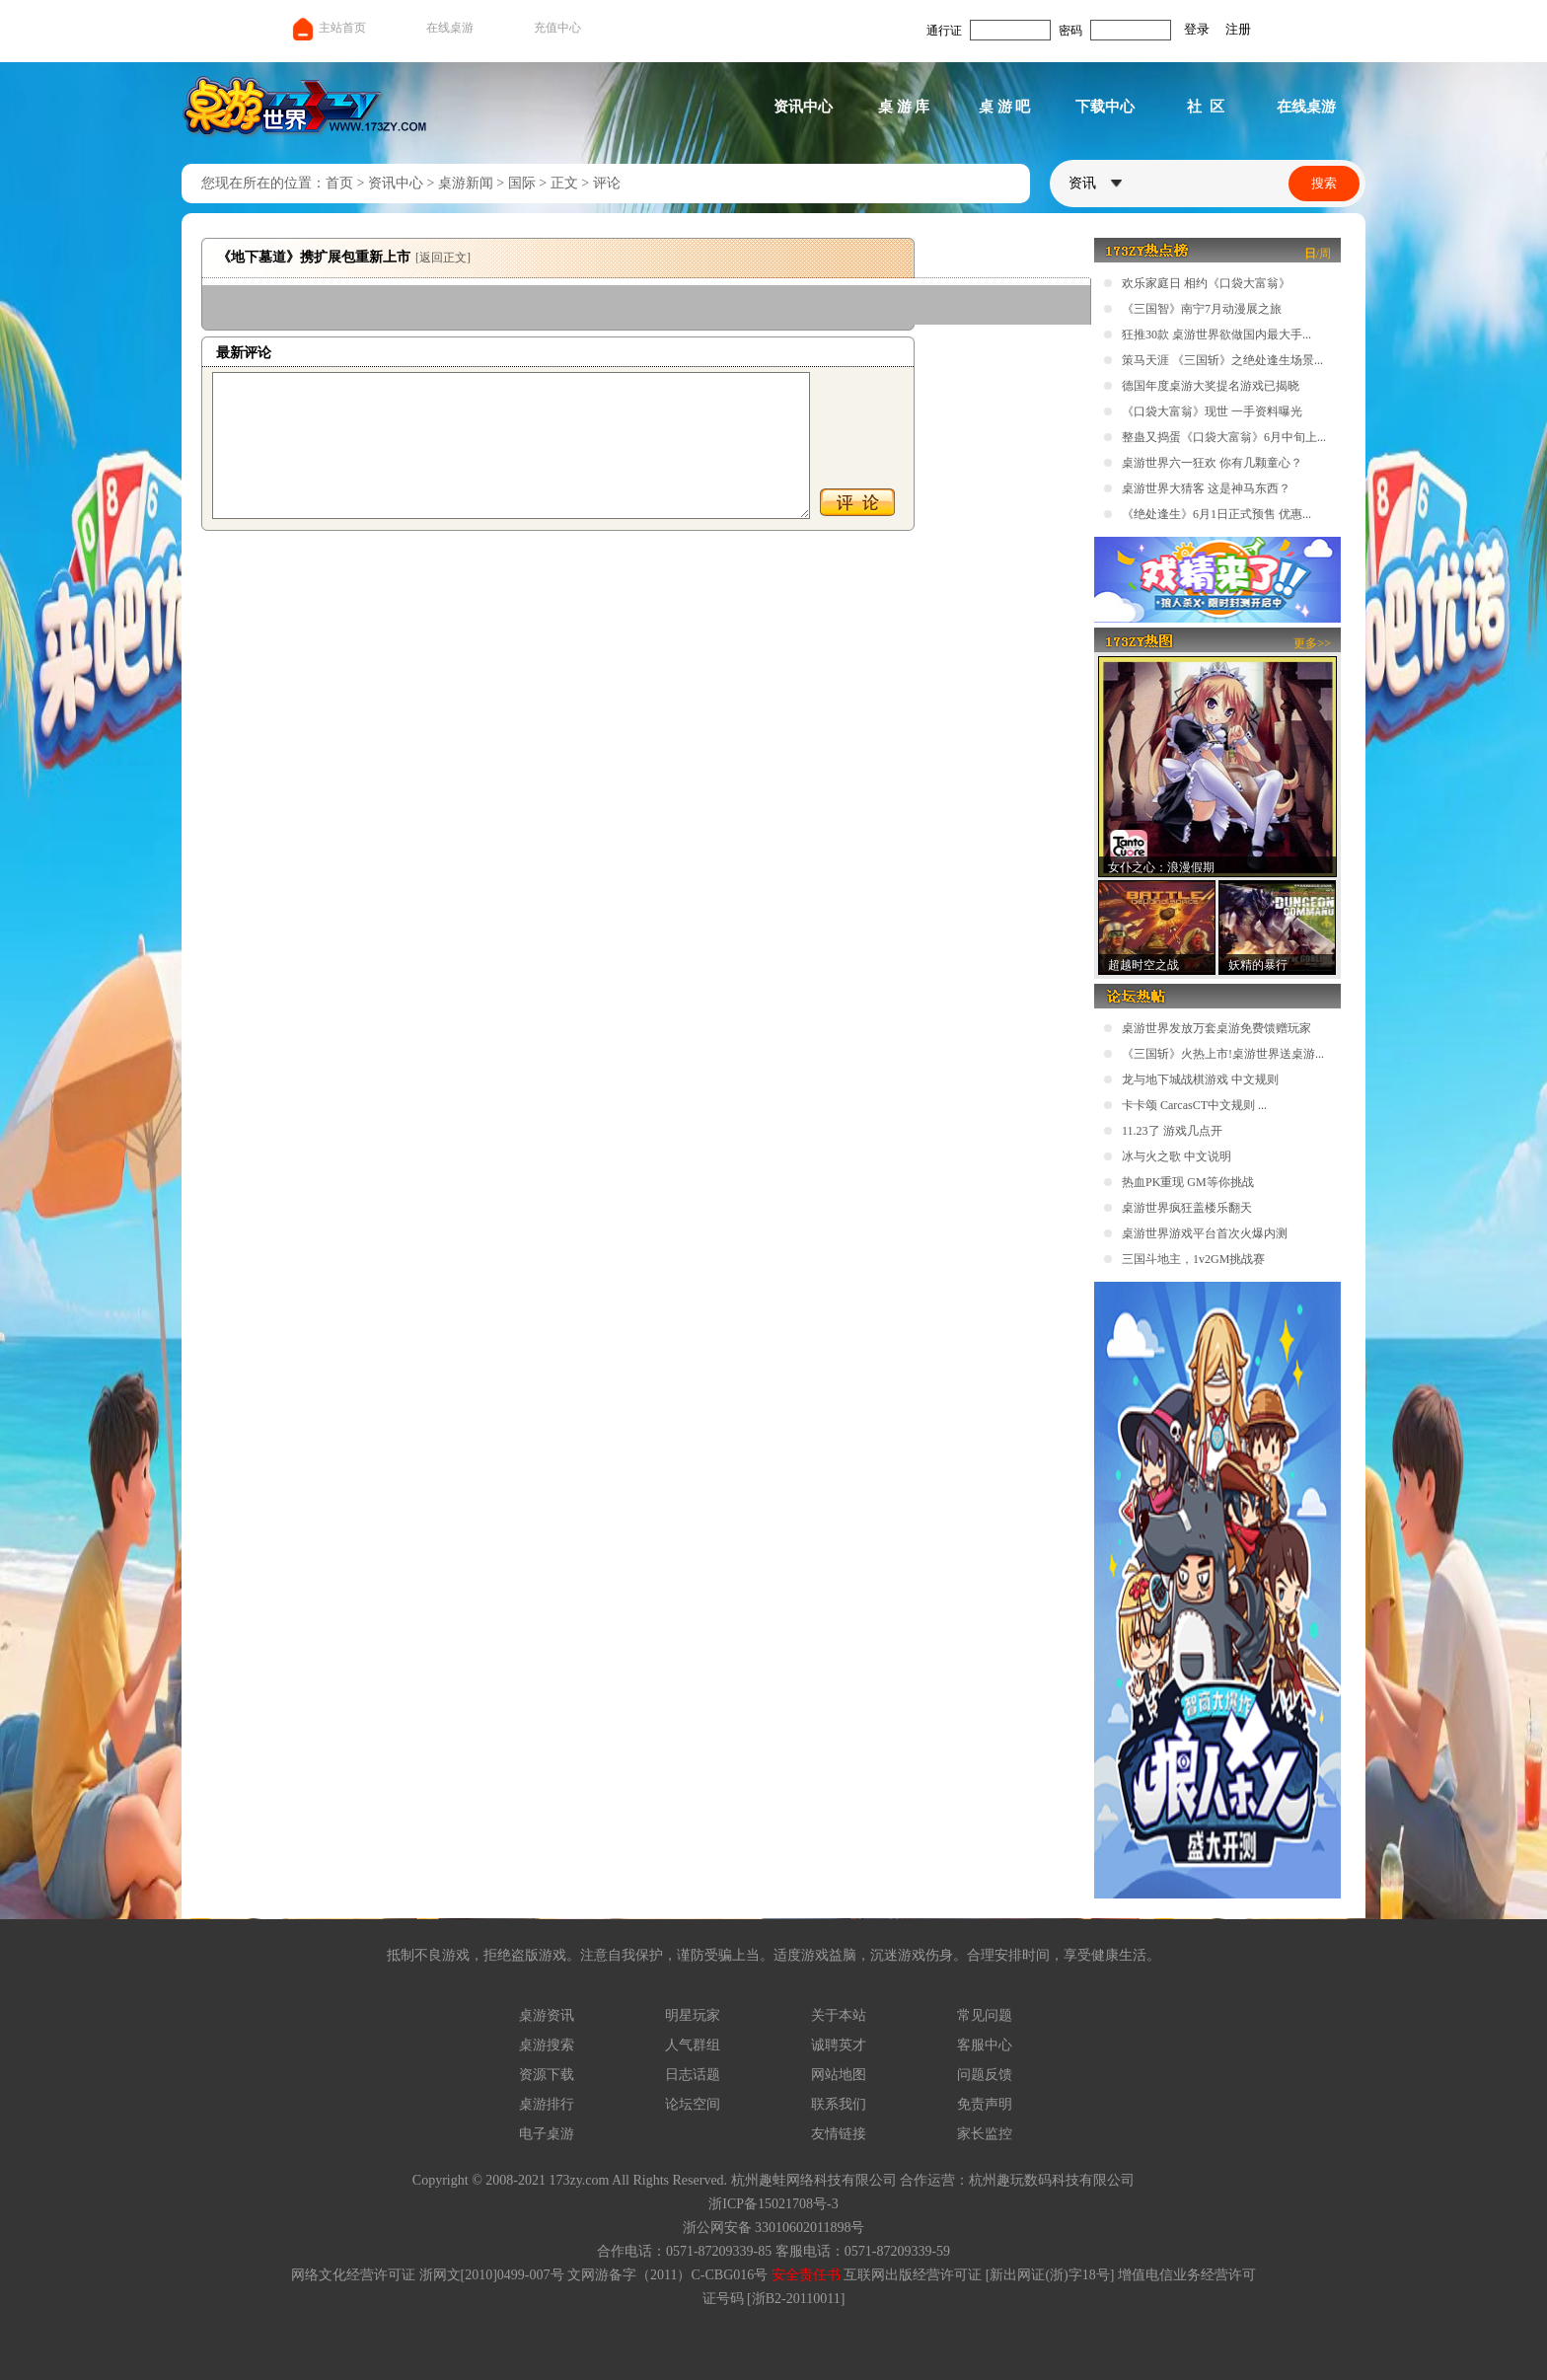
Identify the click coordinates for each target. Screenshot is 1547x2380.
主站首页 (328, 28)
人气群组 (692, 2045)
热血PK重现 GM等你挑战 (1188, 1182)
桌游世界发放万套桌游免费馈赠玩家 (1216, 1028)
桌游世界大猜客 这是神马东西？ (1206, 488)
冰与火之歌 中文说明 (1176, 1156)
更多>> (1312, 643)
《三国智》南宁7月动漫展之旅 (1202, 309)
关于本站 (838, 2015)
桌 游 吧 (1005, 106)
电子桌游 (546, 2133)
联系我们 (838, 2104)
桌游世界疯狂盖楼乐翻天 (1187, 1208)
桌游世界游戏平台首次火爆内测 (1205, 1233)
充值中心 (557, 28)
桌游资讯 (546, 2015)
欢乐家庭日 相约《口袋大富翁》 (1206, 283)
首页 (339, 183)
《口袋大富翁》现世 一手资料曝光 (1212, 411)
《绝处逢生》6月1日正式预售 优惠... (1216, 514)
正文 (564, 183)
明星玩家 (692, 2015)
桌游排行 (546, 2104)
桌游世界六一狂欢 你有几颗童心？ (1212, 463)
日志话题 (692, 2074)
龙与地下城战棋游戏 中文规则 (1200, 1079)
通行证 (944, 30)
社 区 (1205, 106)
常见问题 (984, 2015)
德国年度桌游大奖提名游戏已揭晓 (1210, 386)
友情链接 (838, 2133)
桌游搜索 (546, 2045)
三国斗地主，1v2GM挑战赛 (1193, 1259)
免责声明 (984, 2104)
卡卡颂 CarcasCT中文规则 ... (1194, 1105)
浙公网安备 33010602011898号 (774, 2227)
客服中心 (984, 2045)
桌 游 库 (904, 106)
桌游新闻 (465, 183)
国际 (522, 183)
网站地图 (838, 2074)
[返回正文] (443, 257)
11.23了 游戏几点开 (1172, 1131)
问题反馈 (984, 2074)
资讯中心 (803, 106)
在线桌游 (450, 28)
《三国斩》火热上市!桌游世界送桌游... (1223, 1054)
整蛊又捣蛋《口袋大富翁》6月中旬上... (1224, 437)
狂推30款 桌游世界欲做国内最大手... (1216, 334)
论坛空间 (692, 2104)
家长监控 (984, 2133)
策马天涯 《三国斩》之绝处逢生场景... (1222, 360)
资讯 (1095, 183)
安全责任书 (806, 2275)
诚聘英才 (838, 2045)
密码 (1070, 30)
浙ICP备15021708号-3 (773, 2203)
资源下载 (546, 2074)
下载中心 (1105, 106)
